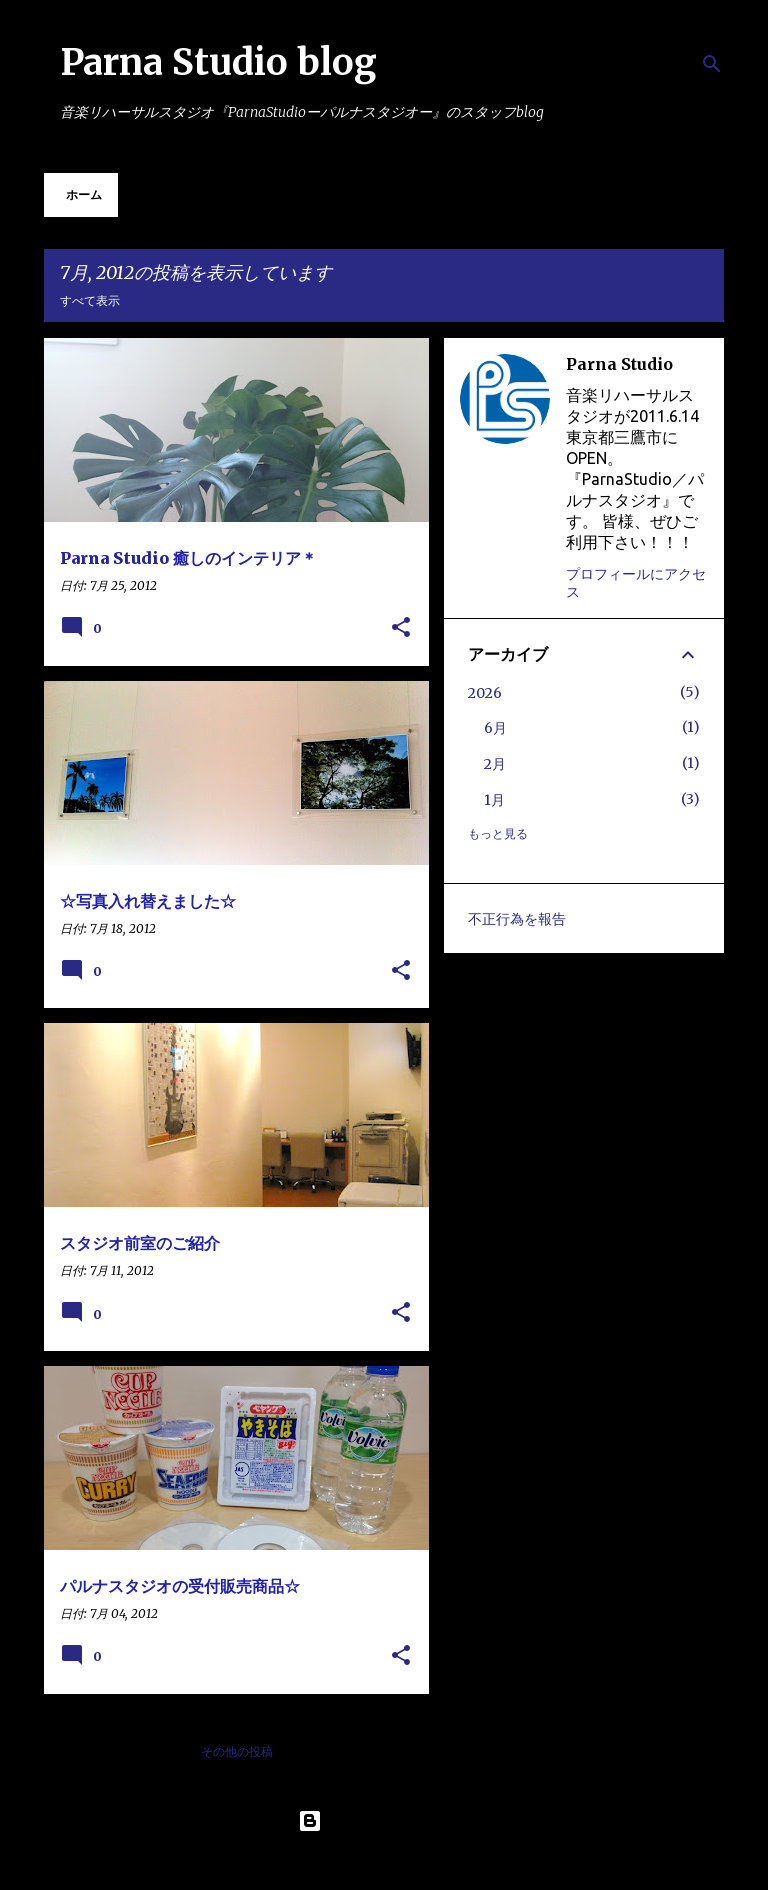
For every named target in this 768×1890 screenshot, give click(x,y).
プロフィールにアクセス (636, 583)
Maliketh (436, 1862)
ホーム (84, 194)
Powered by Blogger (384, 1821)
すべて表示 (90, 300)
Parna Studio (619, 364)
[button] (401, 628)
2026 (485, 693)
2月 (495, 764)
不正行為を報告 (517, 919)
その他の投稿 (237, 1751)
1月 (494, 800)
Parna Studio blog (218, 62)
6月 (495, 728)
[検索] (712, 64)
